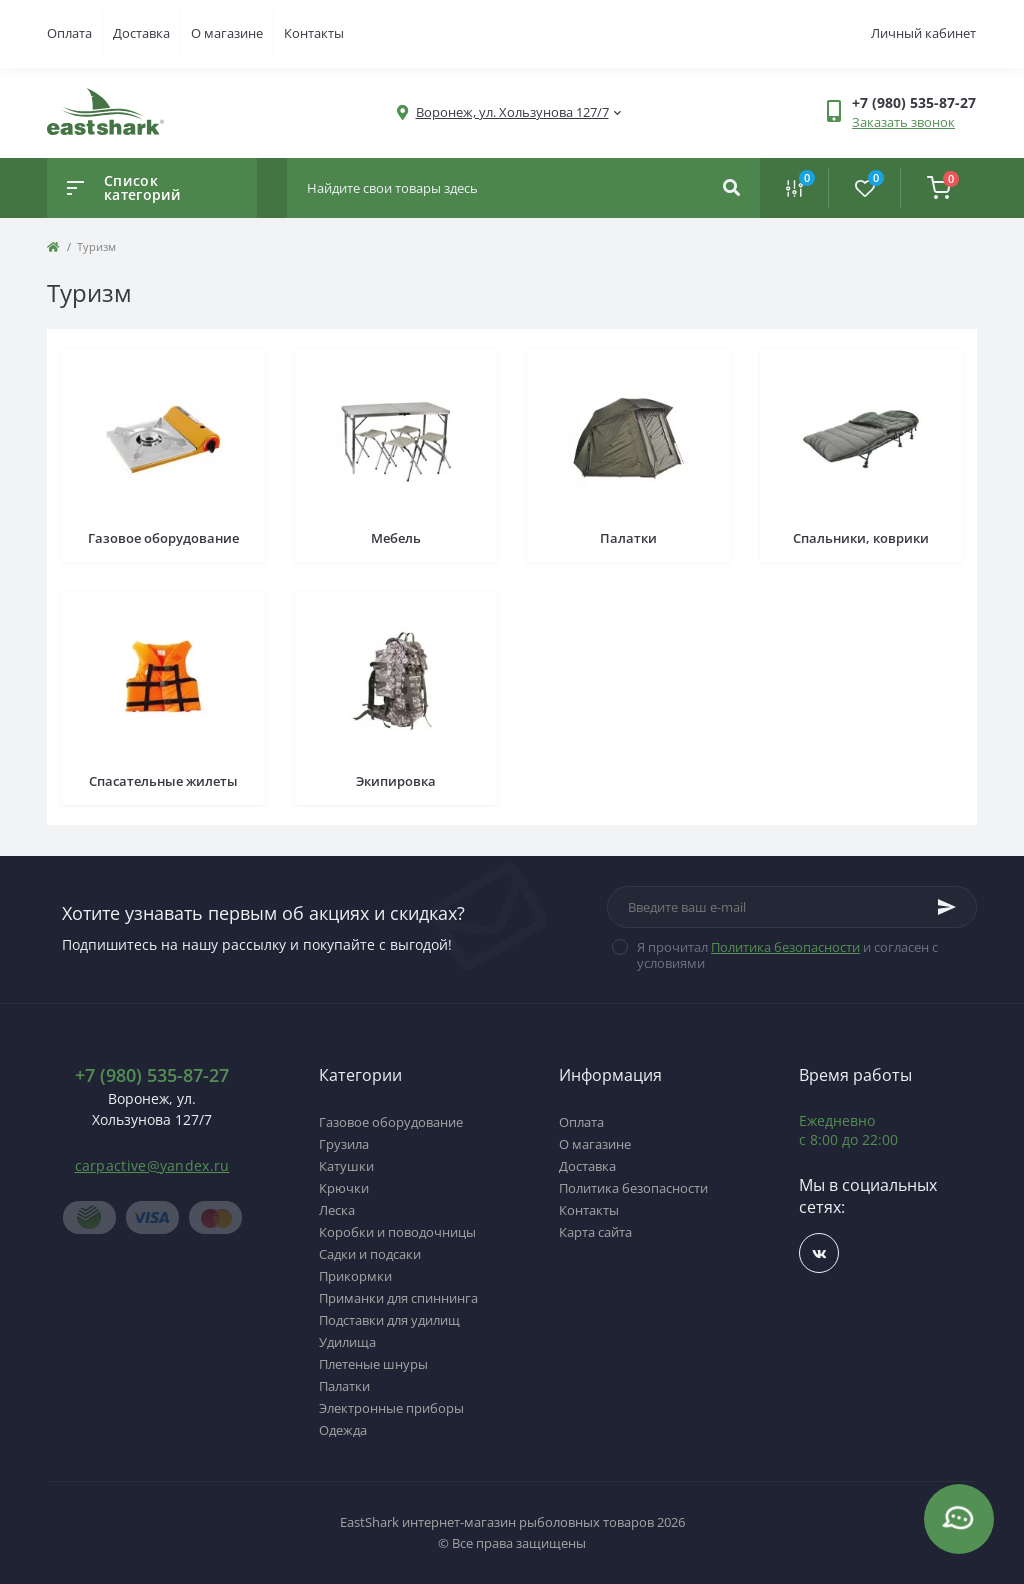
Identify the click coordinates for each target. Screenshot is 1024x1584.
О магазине (227, 33)
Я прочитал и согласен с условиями (787, 955)
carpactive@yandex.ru (152, 1165)
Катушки (346, 1166)
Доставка (141, 33)
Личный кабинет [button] (923, 33)
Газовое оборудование (391, 1122)
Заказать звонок (903, 122)
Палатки (344, 1386)
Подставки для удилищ (389, 1320)
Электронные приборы (391, 1408)
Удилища (347, 1342)
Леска (337, 1210)
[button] (512, 112)
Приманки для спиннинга (398, 1298)
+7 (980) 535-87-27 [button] (152, 1075)
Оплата (69, 33)
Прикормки (355, 1276)
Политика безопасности (785, 947)
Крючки (344, 1188)
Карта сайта (595, 1232)
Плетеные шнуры (373, 1364)
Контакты (314, 33)
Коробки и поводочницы (397, 1232)
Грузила (344, 1144)
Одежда (343, 1430)
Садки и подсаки (370, 1254)
